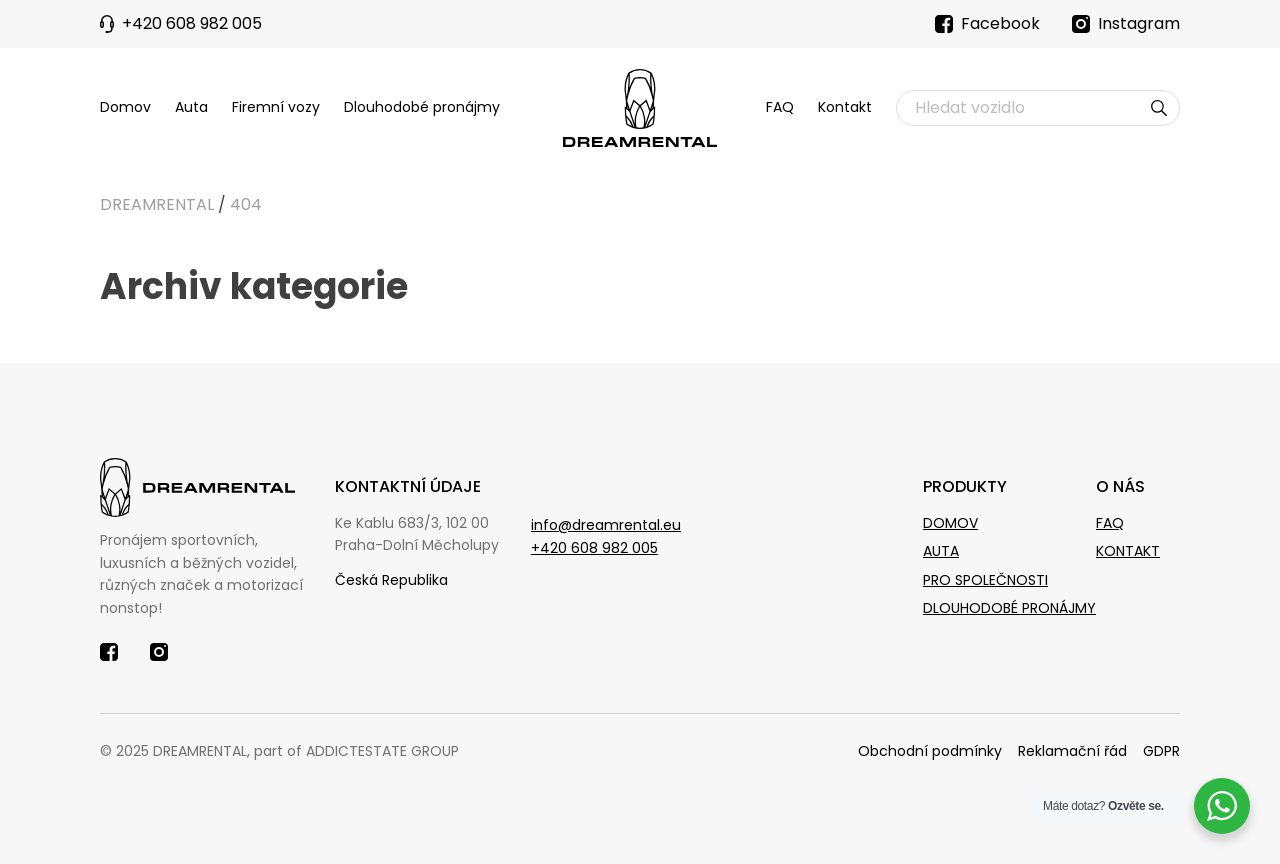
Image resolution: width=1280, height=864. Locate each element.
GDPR (1161, 751)
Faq (1110, 523)
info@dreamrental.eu (606, 525)
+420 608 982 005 (594, 548)
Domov (125, 107)
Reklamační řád (1072, 751)
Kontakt (845, 107)
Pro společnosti (985, 580)
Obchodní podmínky (930, 751)
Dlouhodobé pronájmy (422, 107)
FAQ (780, 107)
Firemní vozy (276, 107)
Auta (191, 107)
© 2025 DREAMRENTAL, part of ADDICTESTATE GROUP (279, 751)
